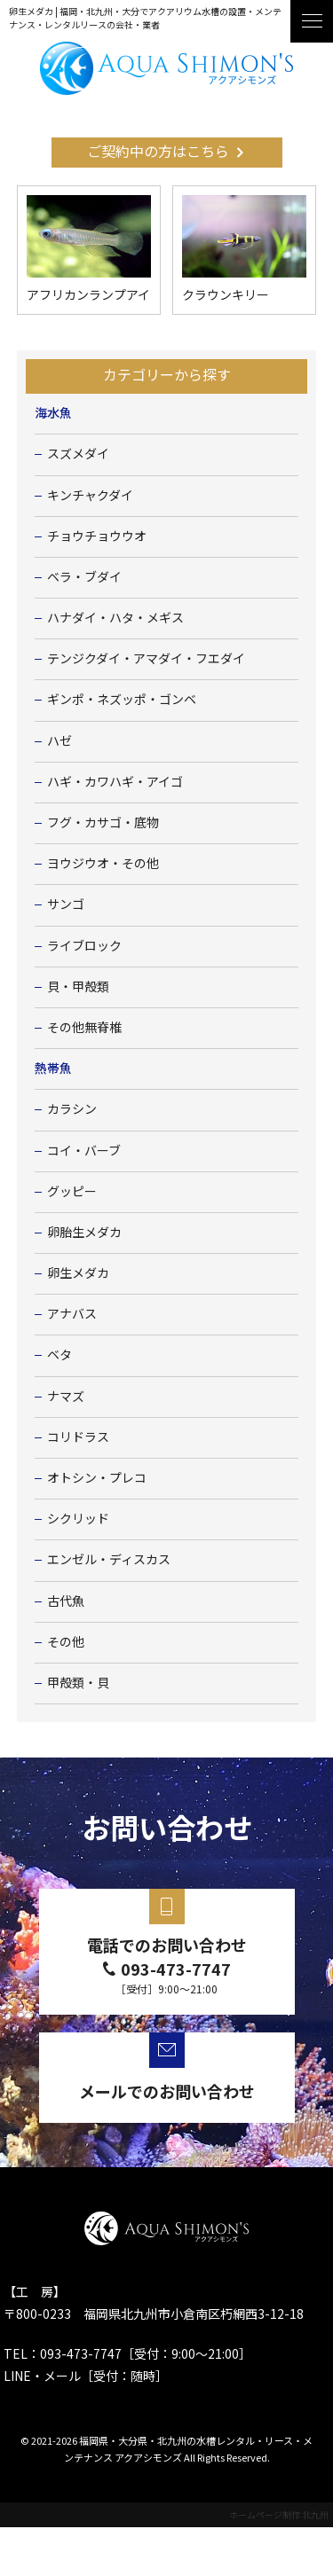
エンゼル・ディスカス (108, 1560)
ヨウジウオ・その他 (103, 864)
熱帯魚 (53, 1069)
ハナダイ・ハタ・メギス (115, 618)
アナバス (72, 1314)
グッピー (72, 1192)
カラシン (72, 1109)
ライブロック (84, 946)
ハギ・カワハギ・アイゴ (115, 782)
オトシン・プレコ (97, 1478)
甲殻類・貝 (78, 1683)
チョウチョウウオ (97, 536)
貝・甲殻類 (78, 987)
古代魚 (65, 1601)
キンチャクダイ (90, 496)
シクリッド (78, 1519)
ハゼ (59, 741)
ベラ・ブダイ (84, 577)
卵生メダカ (78, 1273)
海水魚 (53, 413)
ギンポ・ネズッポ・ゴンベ (121, 700)
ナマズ (65, 1397)
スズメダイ (78, 454)
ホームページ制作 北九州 (279, 2514)
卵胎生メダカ (84, 1233)
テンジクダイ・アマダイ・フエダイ (146, 659)
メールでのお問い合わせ (167, 2090)
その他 (65, 1642)
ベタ (59, 1355)
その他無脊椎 (84, 1028)
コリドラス (78, 1437)
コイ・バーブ (84, 1151)
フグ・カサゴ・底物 (103, 823)
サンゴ (65, 904)
